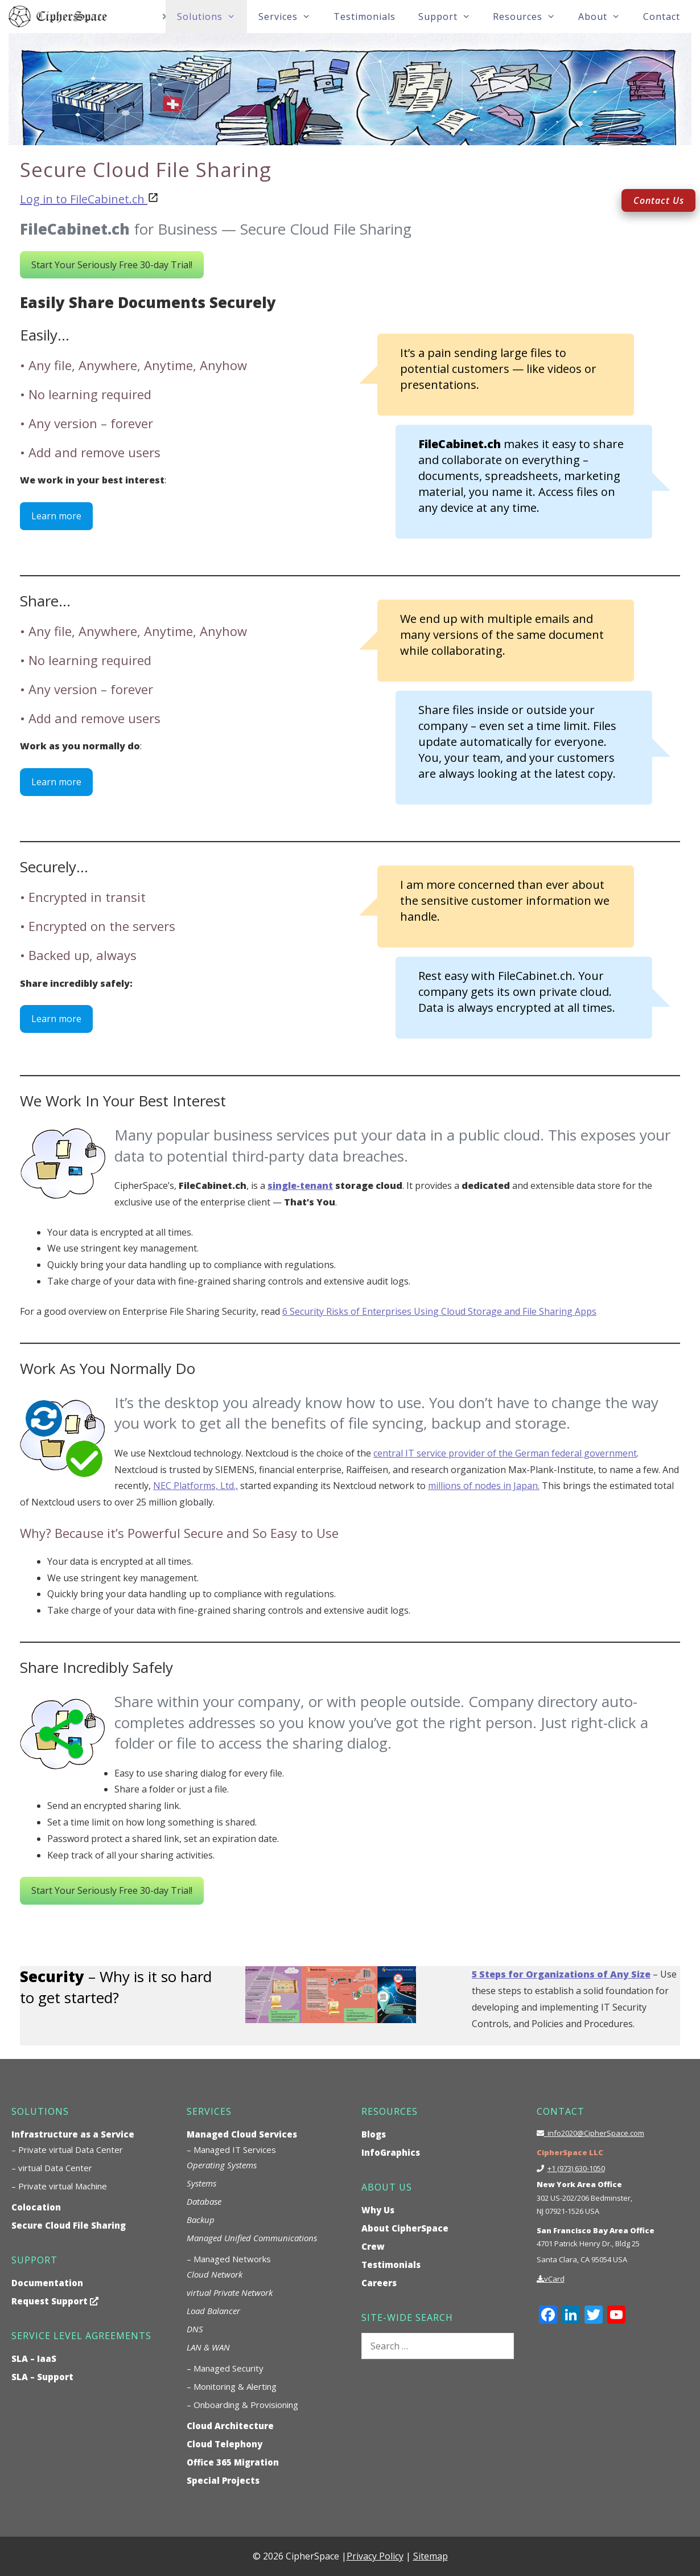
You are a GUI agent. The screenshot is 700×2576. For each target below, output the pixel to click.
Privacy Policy (375, 2556)
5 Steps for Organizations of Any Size (561, 1974)
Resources (530, 16)
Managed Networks (232, 2259)
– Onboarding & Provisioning (242, 2404)
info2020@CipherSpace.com (594, 2133)
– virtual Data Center (51, 2167)
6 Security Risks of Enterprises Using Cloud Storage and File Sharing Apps (439, 1311)
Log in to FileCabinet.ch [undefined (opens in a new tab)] (82, 199)
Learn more (56, 516)
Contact (661, 16)
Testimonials (364, 16)
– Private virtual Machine (59, 2186)
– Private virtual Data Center (67, 2149)
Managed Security (228, 2368)
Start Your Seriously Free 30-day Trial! (111, 265)
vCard (554, 2279)
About (605, 16)
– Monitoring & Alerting (232, 2386)
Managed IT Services (234, 2149)
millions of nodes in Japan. (484, 1485)
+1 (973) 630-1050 (576, 2168)
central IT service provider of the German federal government (505, 1453)
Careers (379, 2282)
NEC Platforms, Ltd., (195, 1485)
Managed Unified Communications (252, 2237)
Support (450, 16)
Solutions (212, 16)
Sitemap (430, 2556)
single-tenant (300, 1185)
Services (290, 16)
